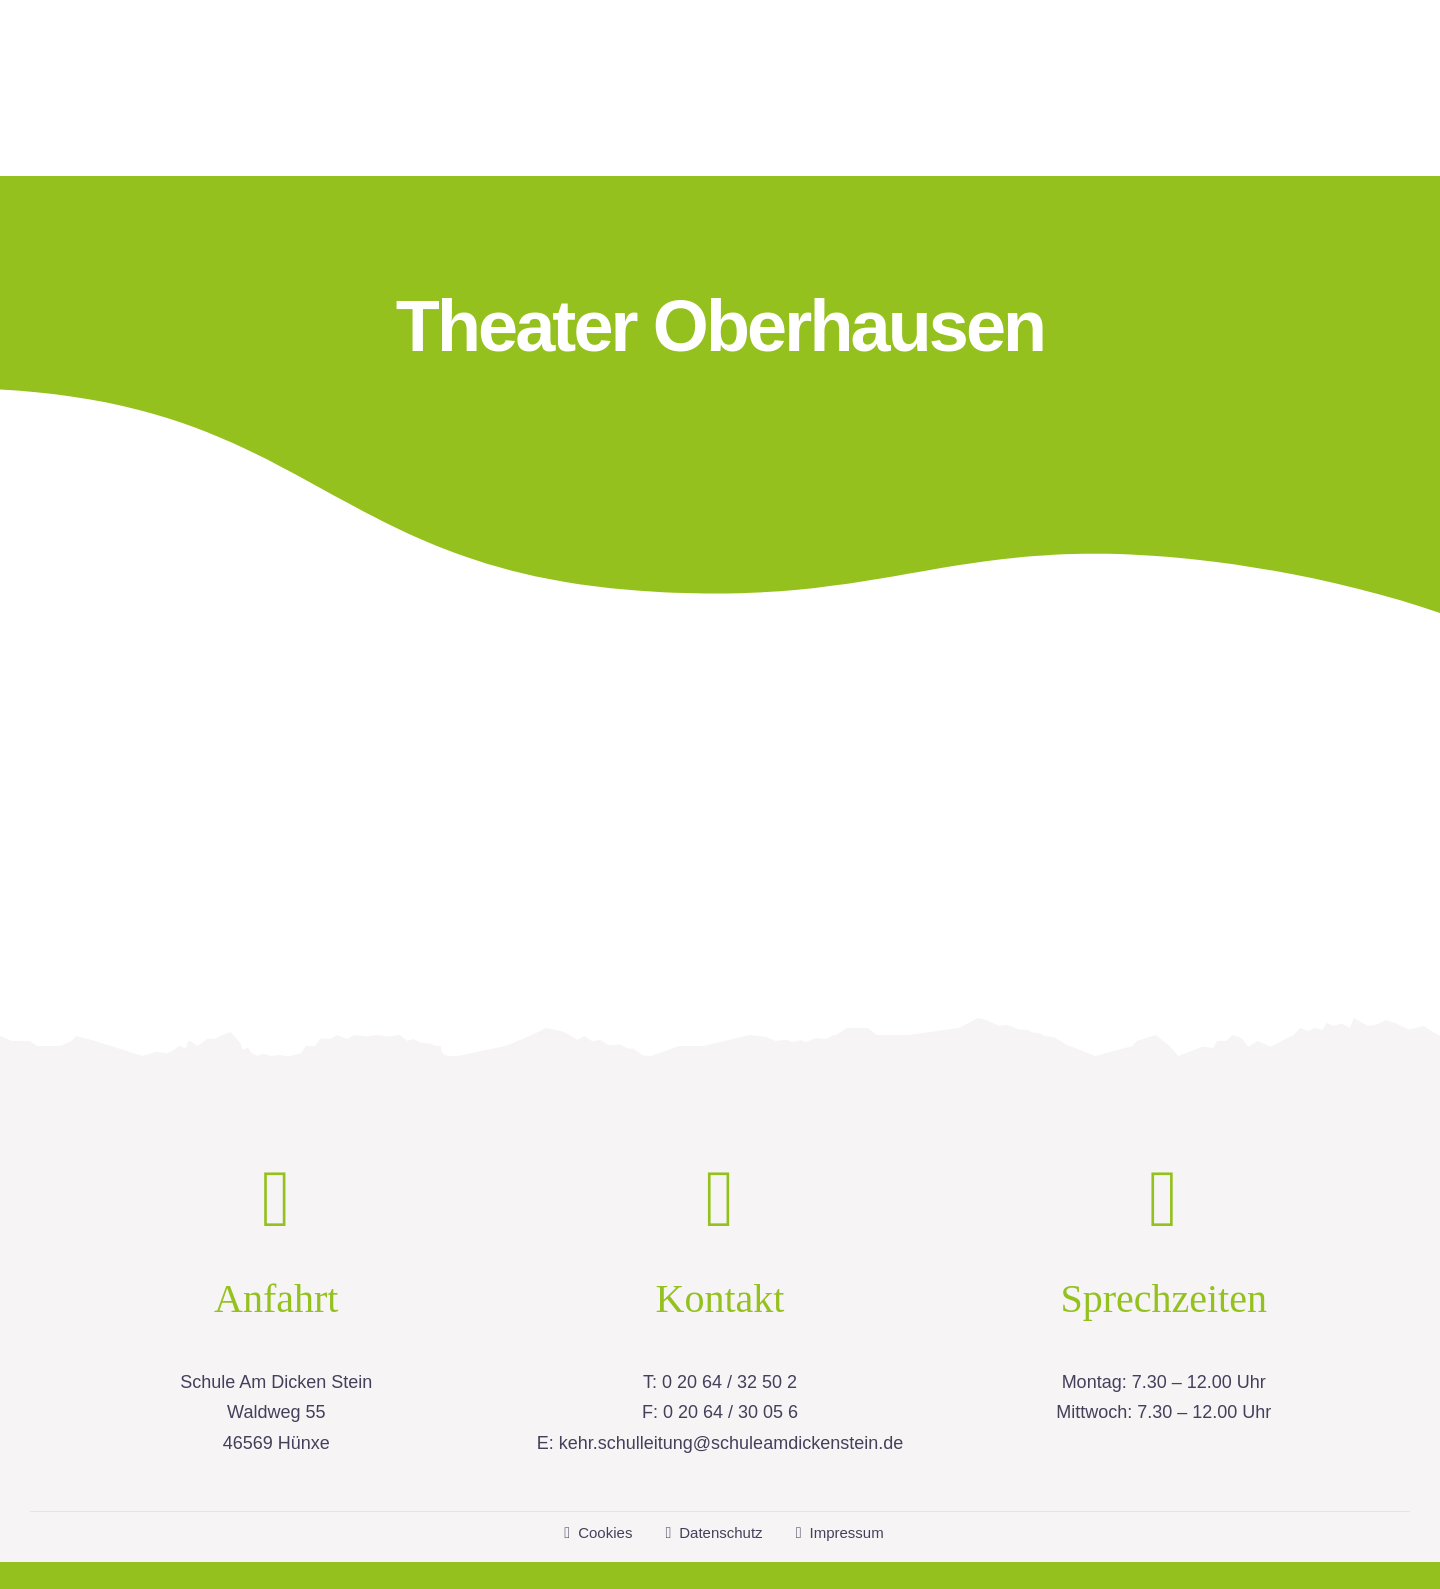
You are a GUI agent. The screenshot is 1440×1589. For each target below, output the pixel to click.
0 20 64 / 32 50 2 (729, 1335)
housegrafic (959, 1551)
